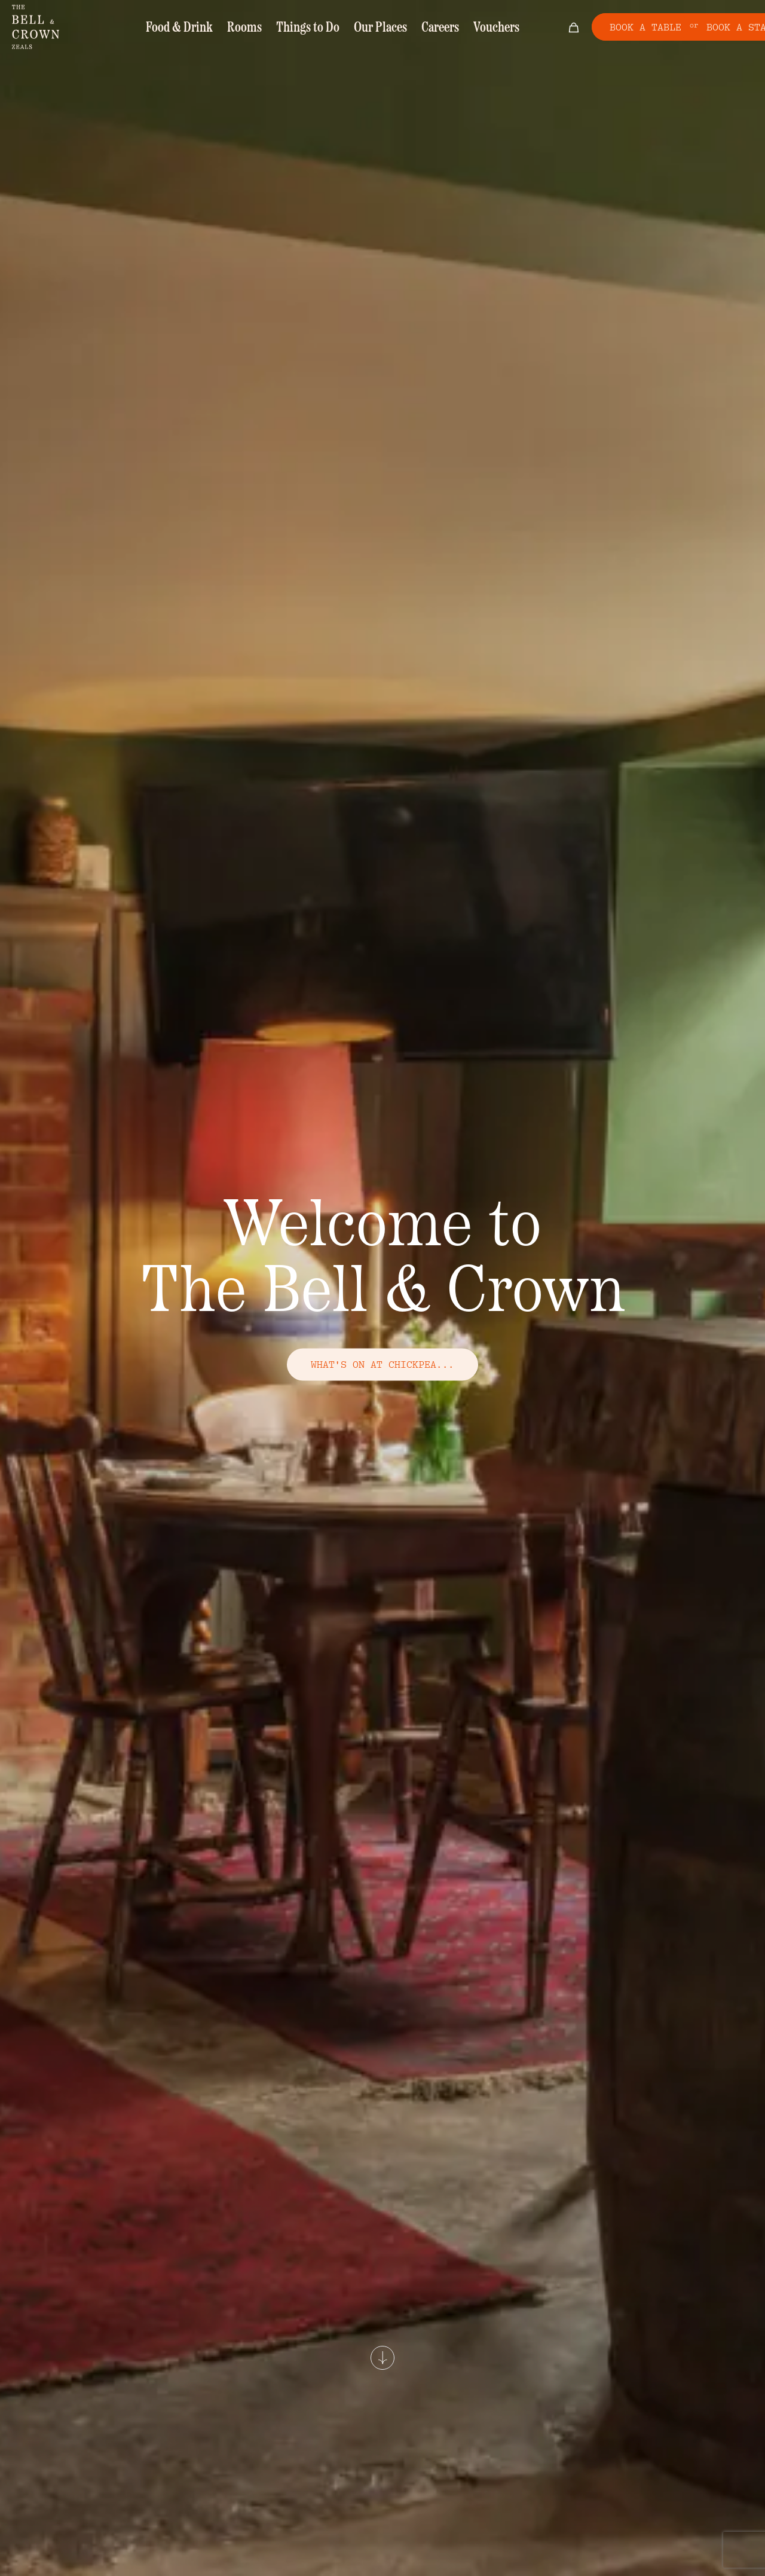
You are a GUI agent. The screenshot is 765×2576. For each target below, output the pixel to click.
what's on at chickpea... (382, 1364)
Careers (430, 28)
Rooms (253, 28)
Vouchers (481, 28)
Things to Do (310, 28)
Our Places (376, 28)
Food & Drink (194, 28)
